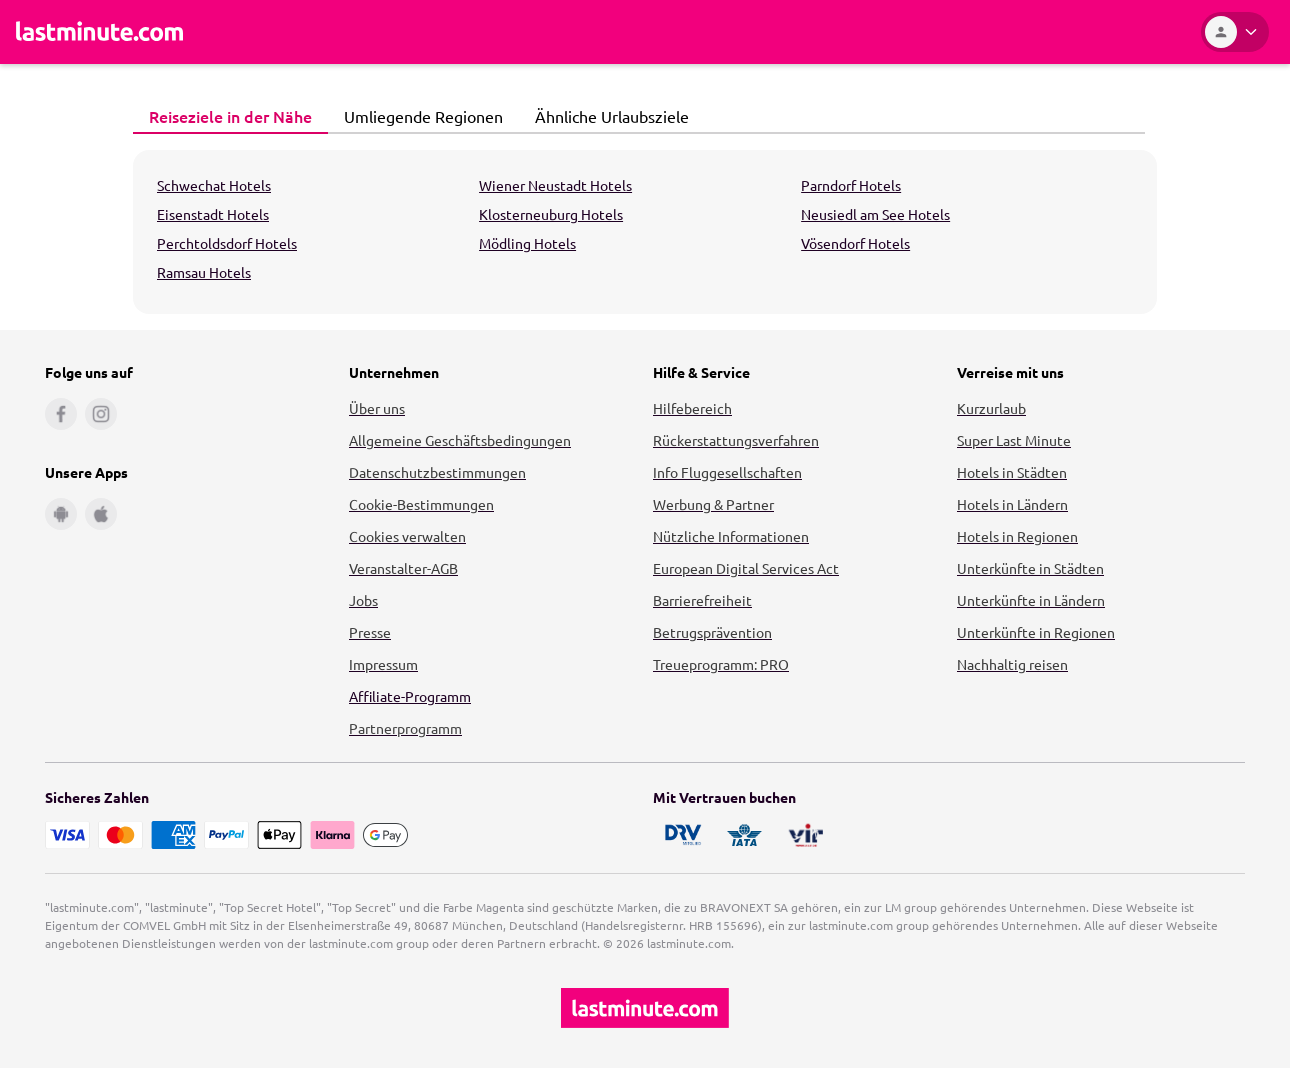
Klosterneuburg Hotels (551, 214)
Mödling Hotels (527, 243)
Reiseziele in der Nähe (225, 116)
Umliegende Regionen (418, 116)
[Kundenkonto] (1235, 32)
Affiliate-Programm (410, 696)
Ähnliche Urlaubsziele (606, 116)
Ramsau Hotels (204, 272)
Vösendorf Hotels (855, 243)
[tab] (230, 117)
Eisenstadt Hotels (213, 214)
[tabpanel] (645, 232)
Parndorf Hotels (851, 185)
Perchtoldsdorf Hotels (227, 243)
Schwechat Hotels (214, 185)
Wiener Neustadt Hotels (555, 185)
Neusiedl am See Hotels (875, 214)
